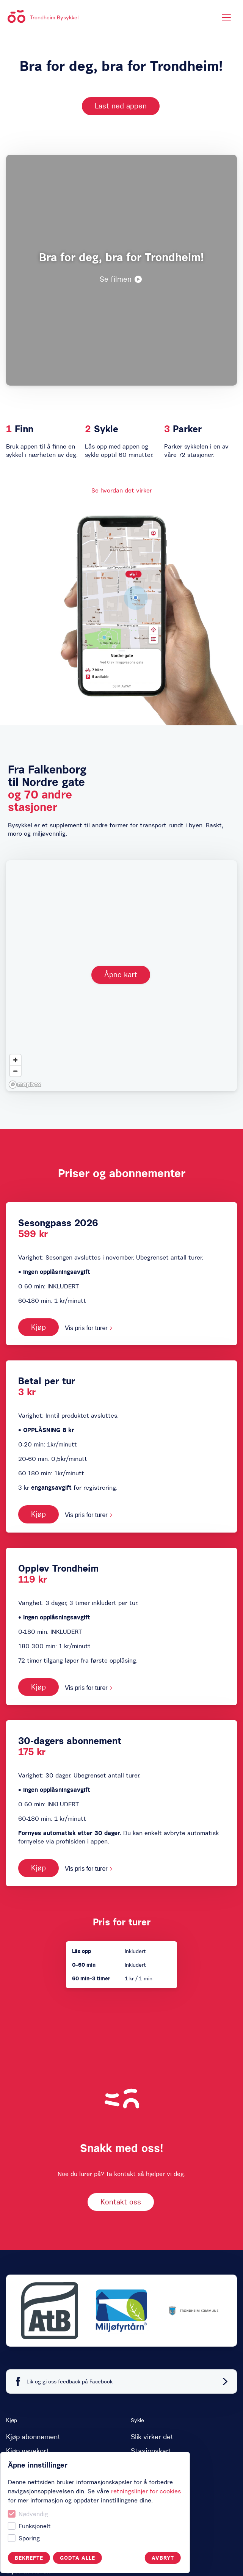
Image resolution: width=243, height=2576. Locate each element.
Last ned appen (121, 105)
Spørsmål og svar (158, 2464)
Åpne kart (120, 974)
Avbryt (64, 2557)
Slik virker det (152, 2436)
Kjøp (38, 1327)
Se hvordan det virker (121, 490)
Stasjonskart (151, 2450)
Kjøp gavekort (27, 2450)
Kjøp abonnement (33, 2436)
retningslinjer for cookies (48, 2491)
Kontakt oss (120, 2201)
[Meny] (226, 17)
